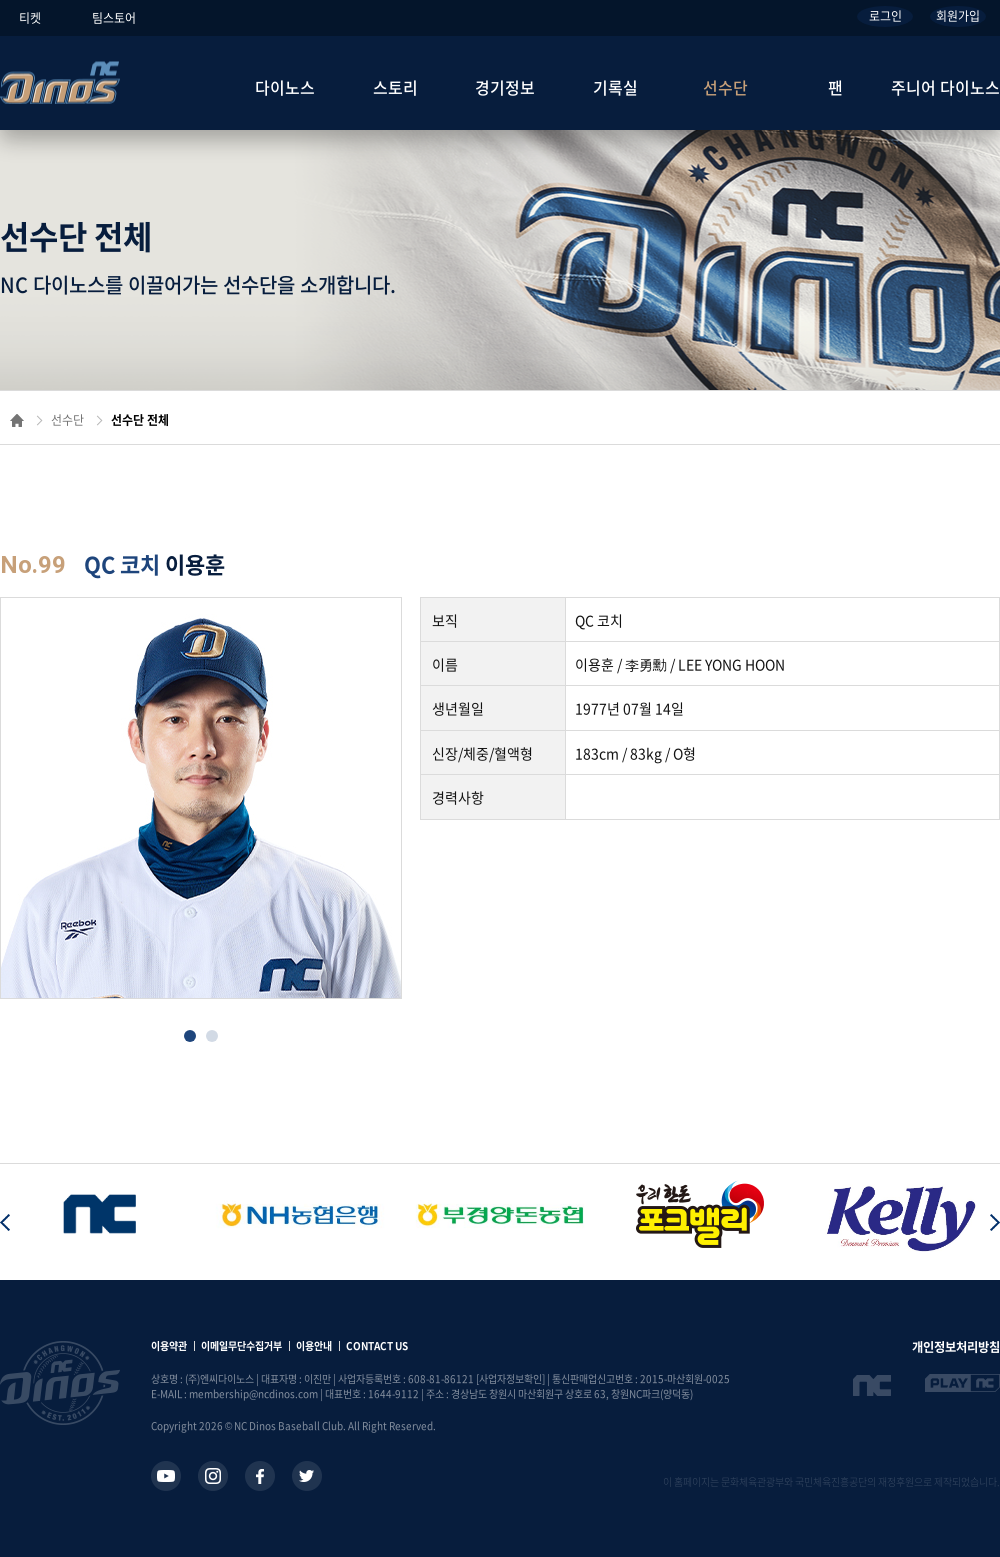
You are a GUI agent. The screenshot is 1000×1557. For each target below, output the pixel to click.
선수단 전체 (140, 420)
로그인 (885, 16)
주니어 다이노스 (945, 87)
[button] (190, 1036)
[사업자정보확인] (510, 1378)
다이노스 (285, 87)
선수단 (725, 87)
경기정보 (505, 87)
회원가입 (958, 16)
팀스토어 (114, 18)
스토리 (395, 87)
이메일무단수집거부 (241, 1345)
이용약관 (169, 1345)
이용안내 (314, 1345)
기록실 (615, 87)
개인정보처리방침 (956, 1347)
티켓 (30, 18)
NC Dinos (60, 82)
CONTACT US (377, 1345)
